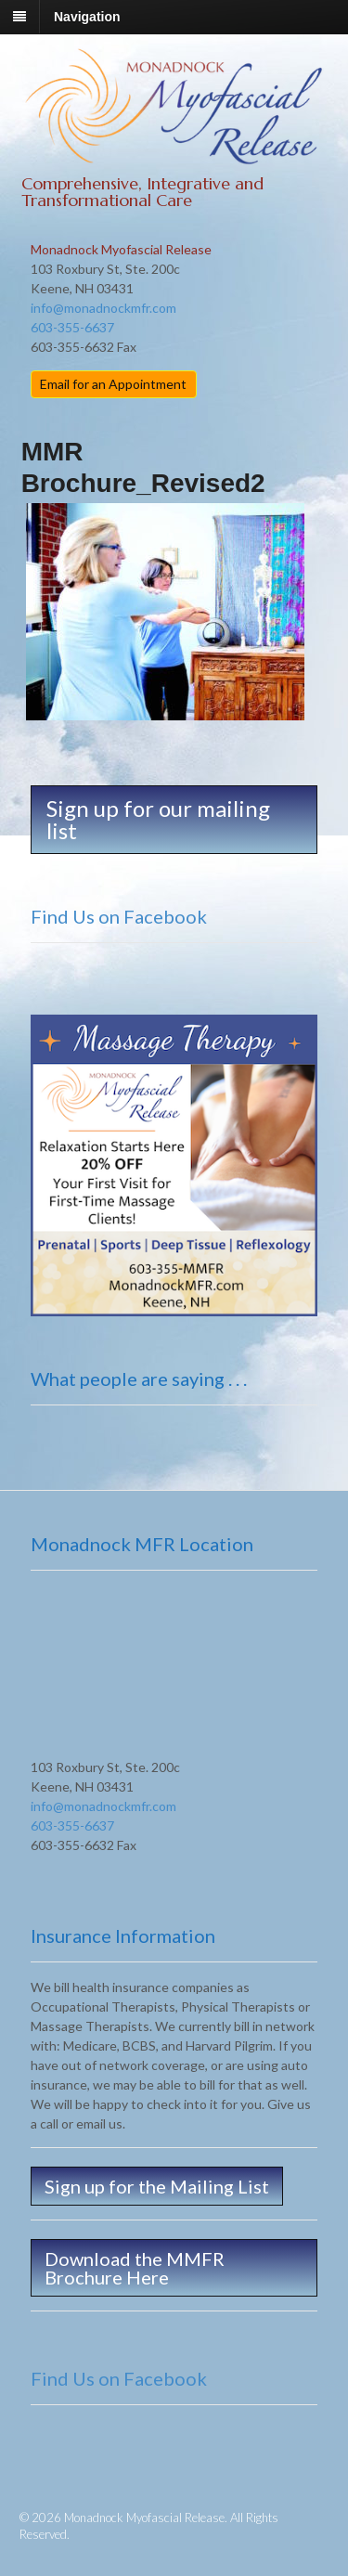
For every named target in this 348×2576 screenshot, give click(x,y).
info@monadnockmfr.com (103, 308)
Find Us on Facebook (119, 916)
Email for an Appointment (113, 384)
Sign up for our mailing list (158, 819)
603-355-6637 (72, 327)
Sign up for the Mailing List (157, 2186)
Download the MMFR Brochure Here (135, 2267)
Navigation (87, 16)
